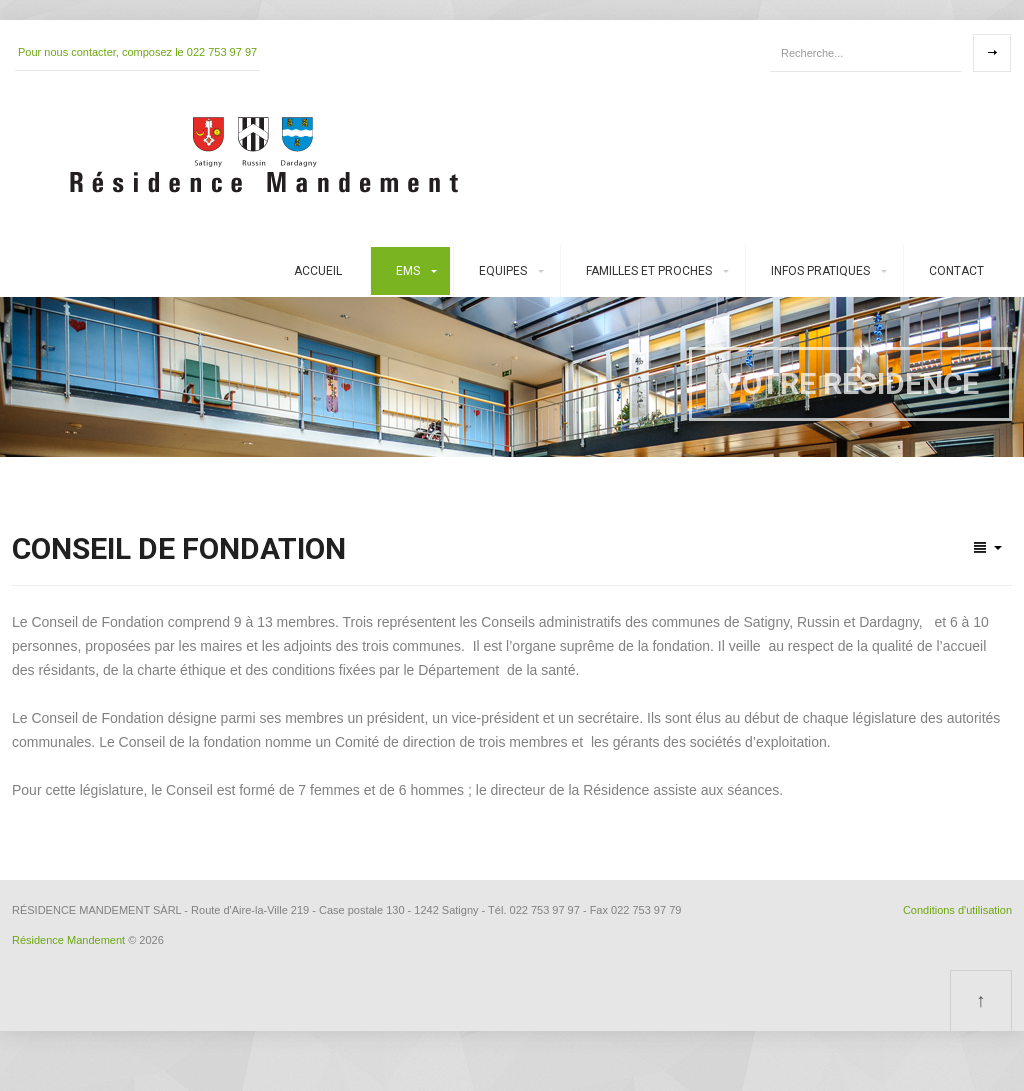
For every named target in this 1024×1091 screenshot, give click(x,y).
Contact (956, 271)
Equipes (503, 271)
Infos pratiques (820, 271)
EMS (408, 271)
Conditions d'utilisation (957, 910)
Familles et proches (649, 271)
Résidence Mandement (68, 940)
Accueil (318, 271)
